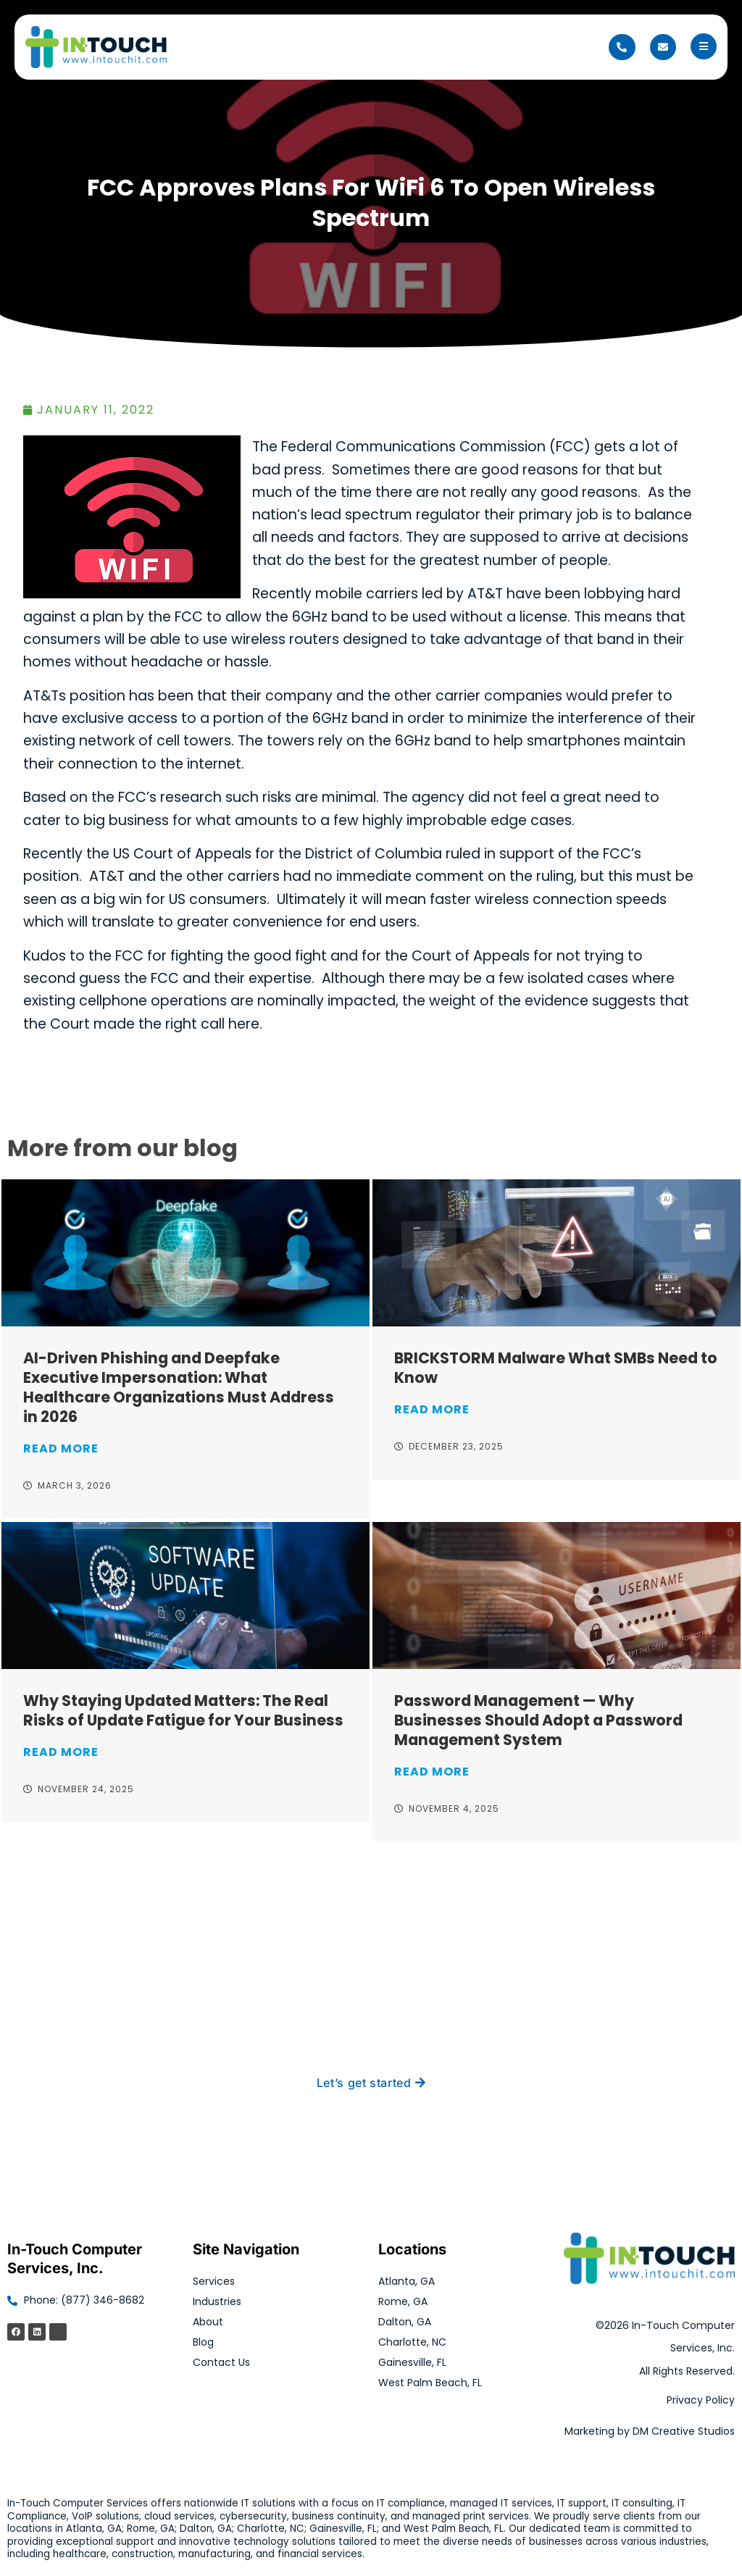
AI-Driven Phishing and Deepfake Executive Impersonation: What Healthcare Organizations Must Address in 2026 (178, 1387)
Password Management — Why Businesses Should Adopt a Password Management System (538, 1720)
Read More (61, 1448)
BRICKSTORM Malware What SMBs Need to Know (555, 1367)
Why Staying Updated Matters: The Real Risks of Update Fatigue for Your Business (183, 1710)
